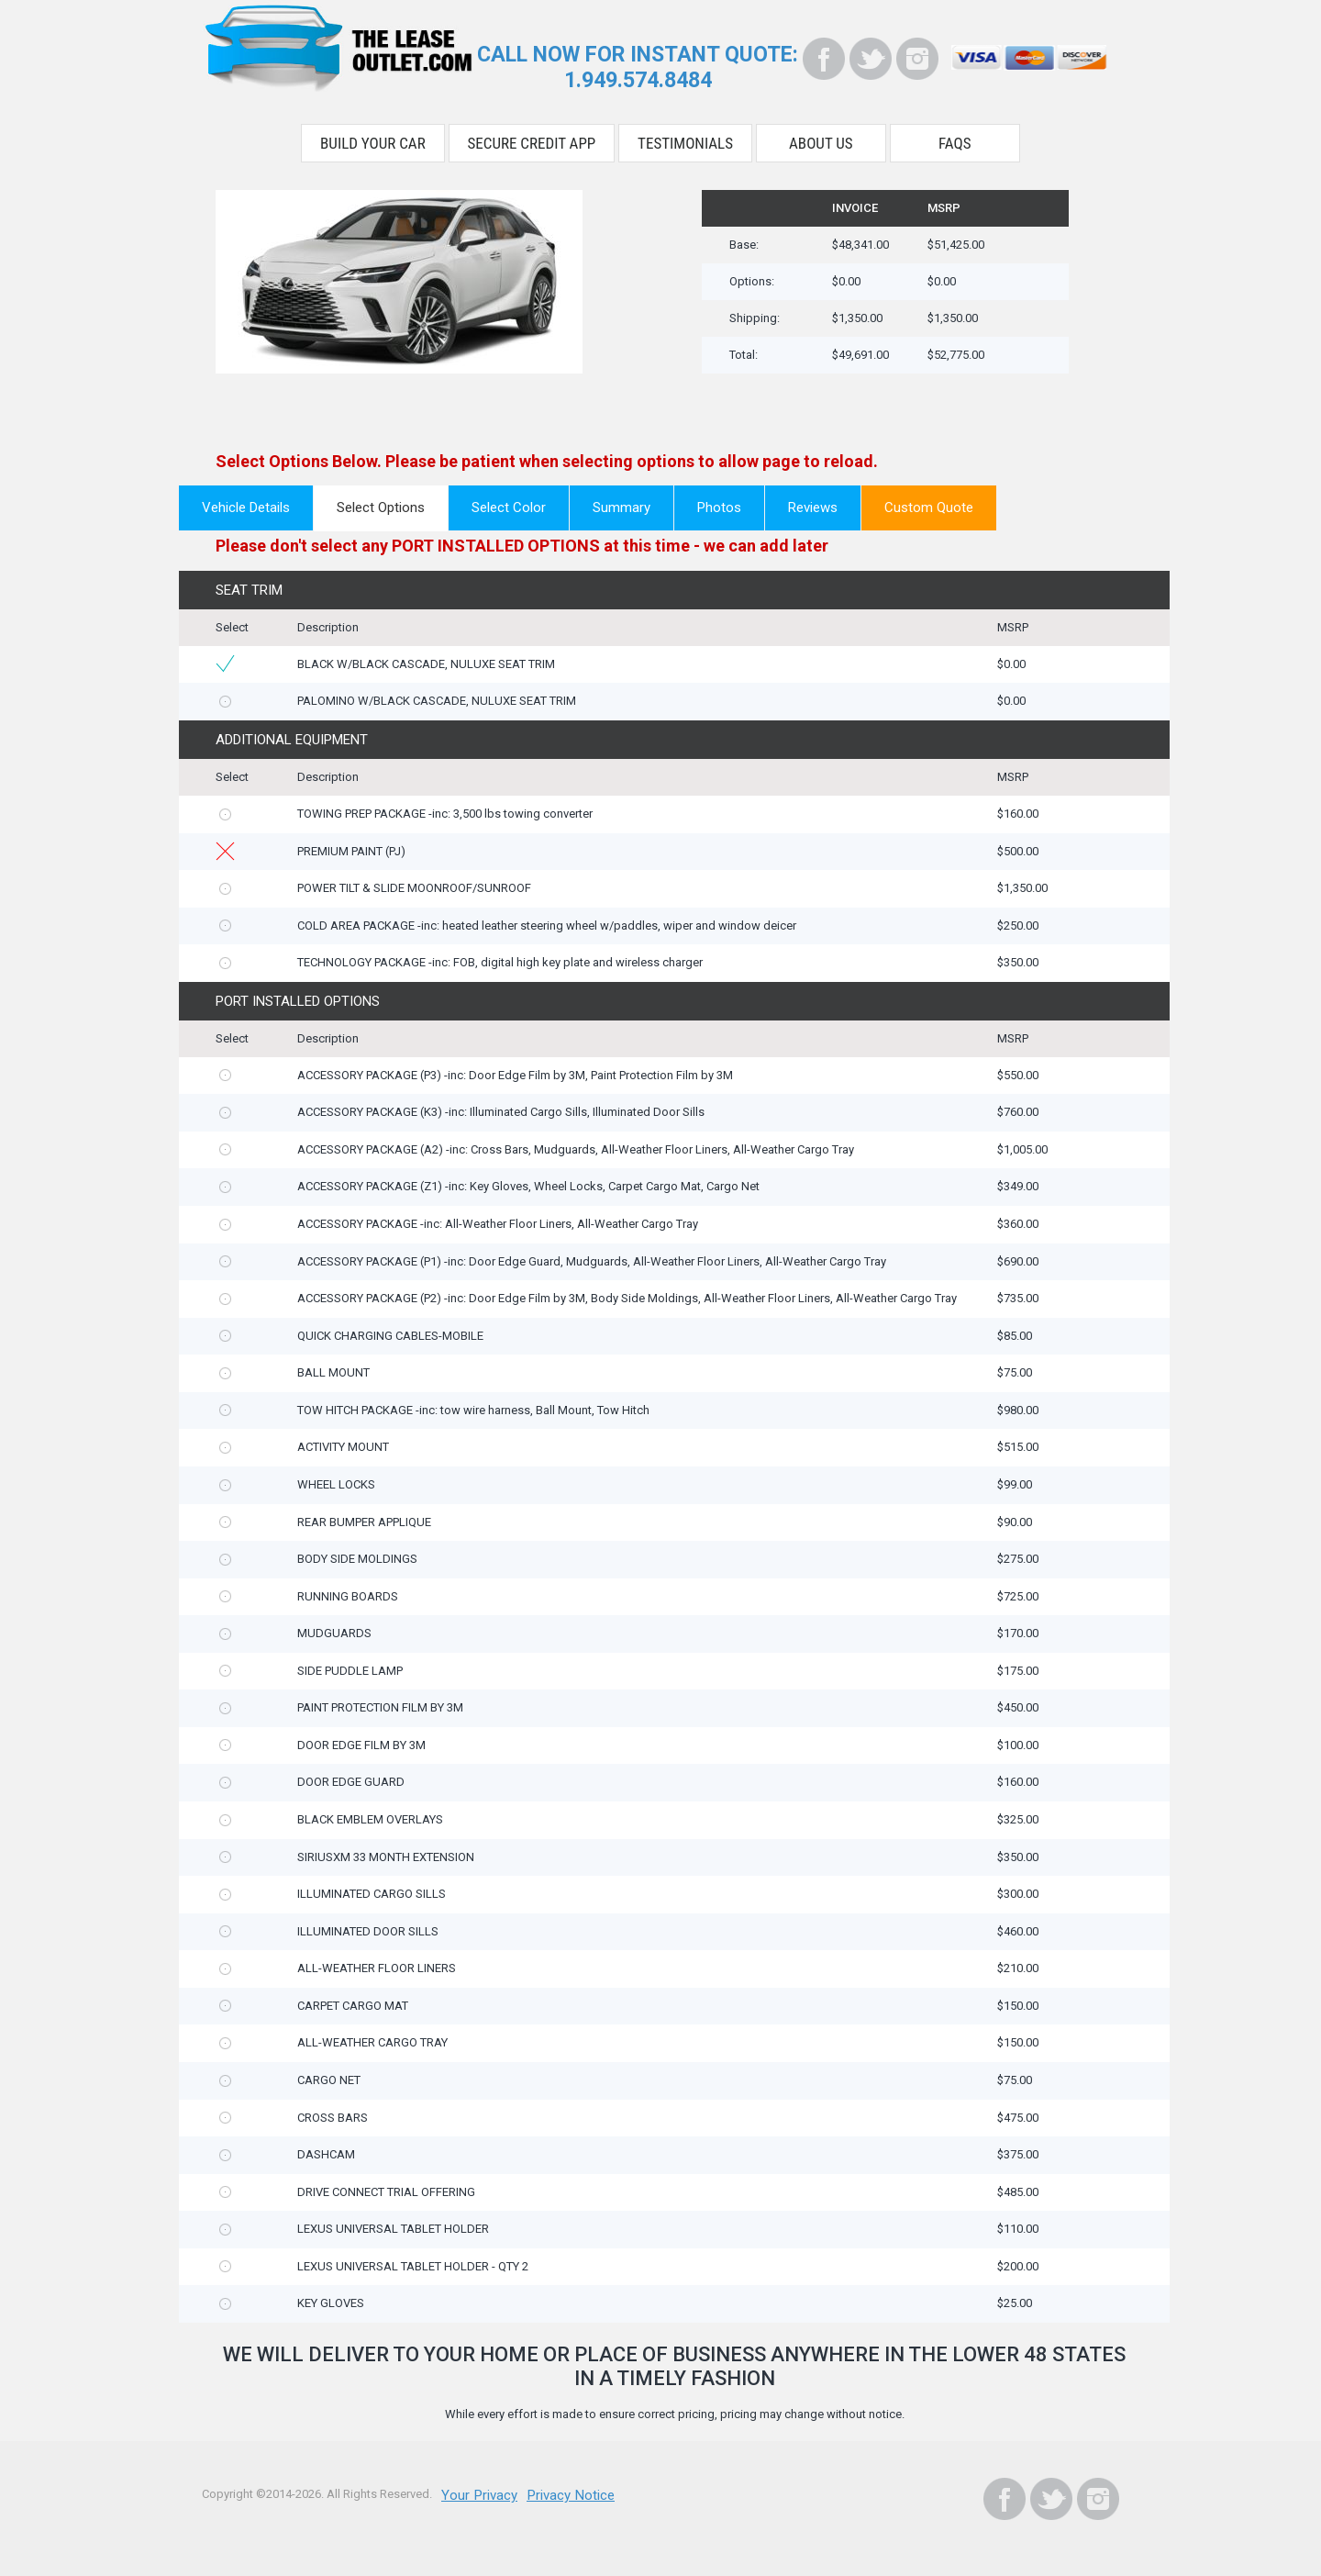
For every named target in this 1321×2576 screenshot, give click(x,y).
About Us (821, 136)
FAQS (954, 136)
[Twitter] (870, 59)
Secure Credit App (532, 136)
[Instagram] (917, 59)
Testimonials (685, 136)
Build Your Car (373, 136)
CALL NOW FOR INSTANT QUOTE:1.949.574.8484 (638, 64)
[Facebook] (824, 59)
